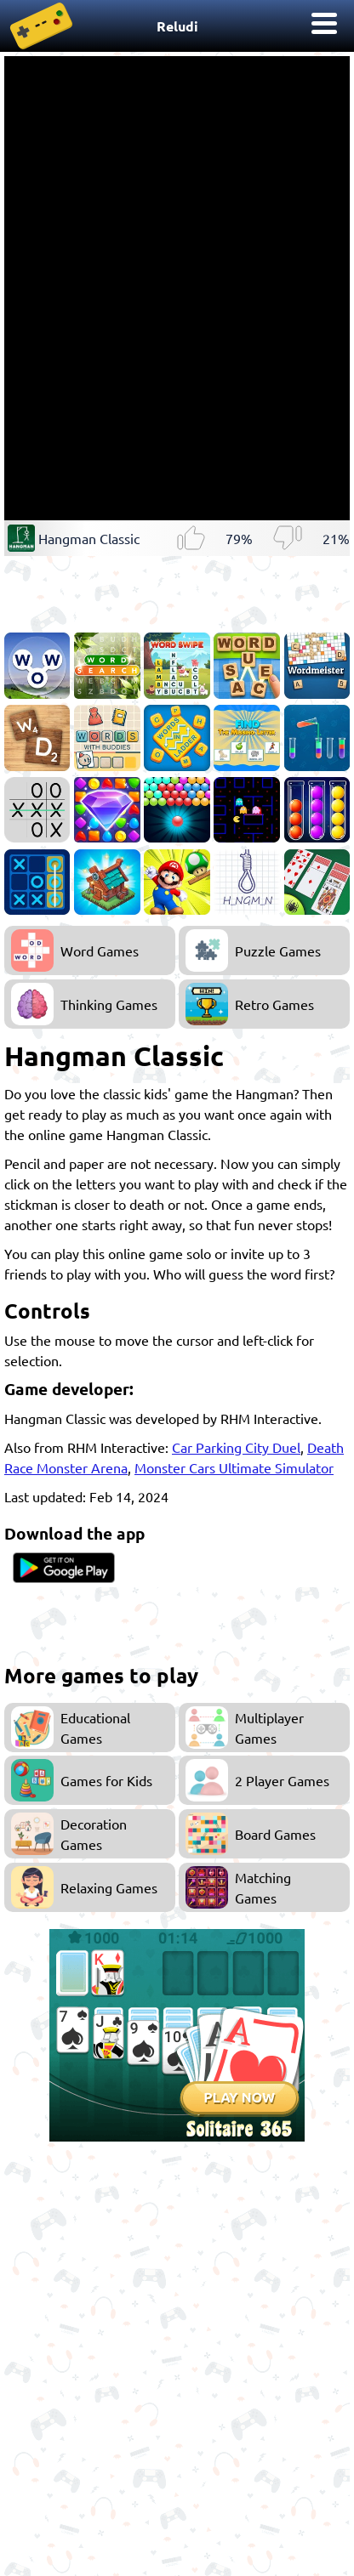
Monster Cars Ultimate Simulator (234, 1467)
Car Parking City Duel (236, 1446)
